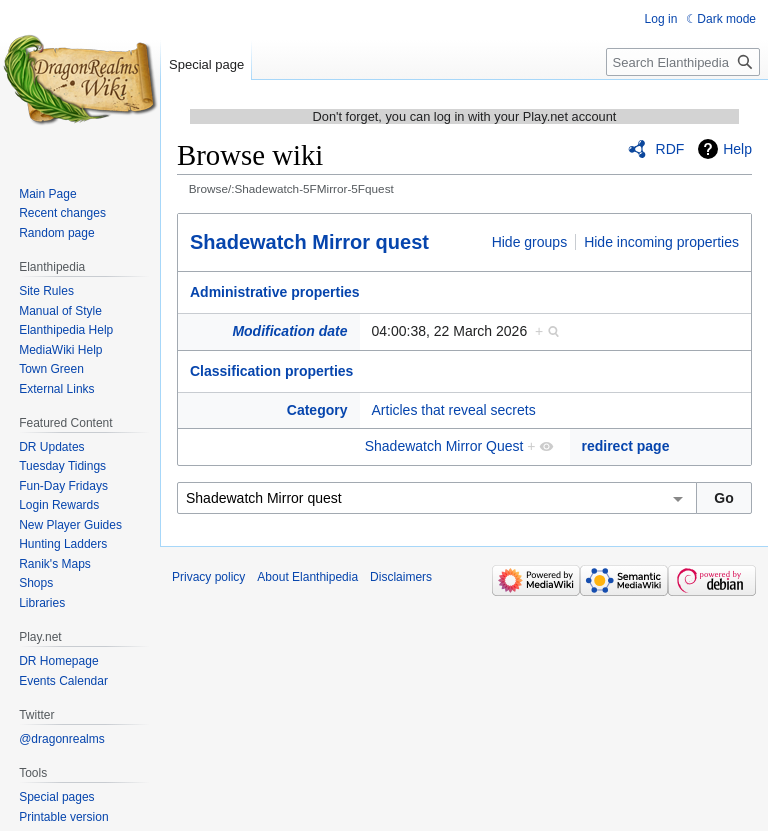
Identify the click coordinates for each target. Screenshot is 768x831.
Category (317, 410)
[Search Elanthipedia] (683, 62)
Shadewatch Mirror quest (309, 242)
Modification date (289, 331)
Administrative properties (275, 292)
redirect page (626, 446)
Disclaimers (401, 577)
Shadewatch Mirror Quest (444, 446)
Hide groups (530, 242)
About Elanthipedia (307, 577)
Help (737, 149)
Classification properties (271, 371)
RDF (670, 149)
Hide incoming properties (661, 242)
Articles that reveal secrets (454, 410)
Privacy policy (208, 577)
